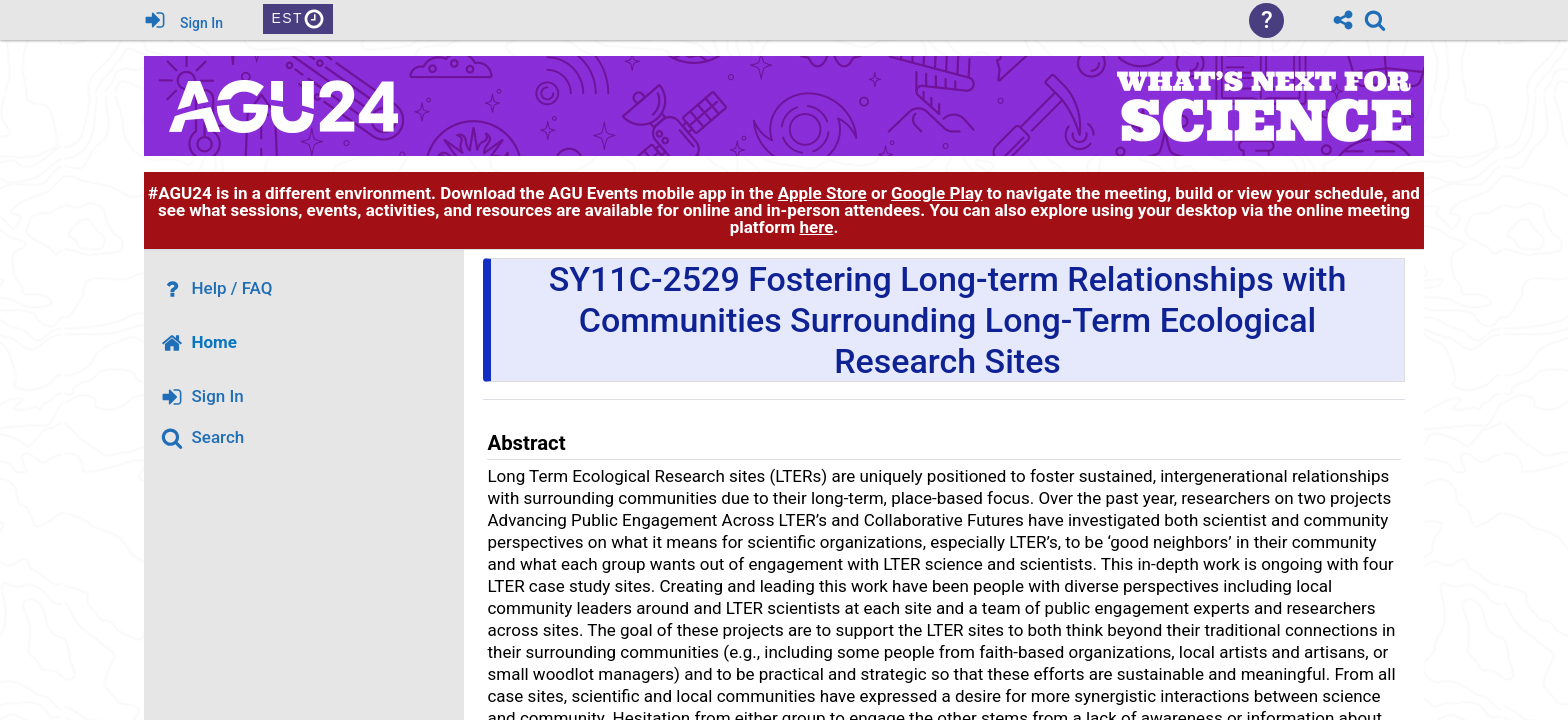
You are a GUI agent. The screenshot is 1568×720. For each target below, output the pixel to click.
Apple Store (822, 193)
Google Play (936, 193)
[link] (1375, 20)
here (816, 227)
